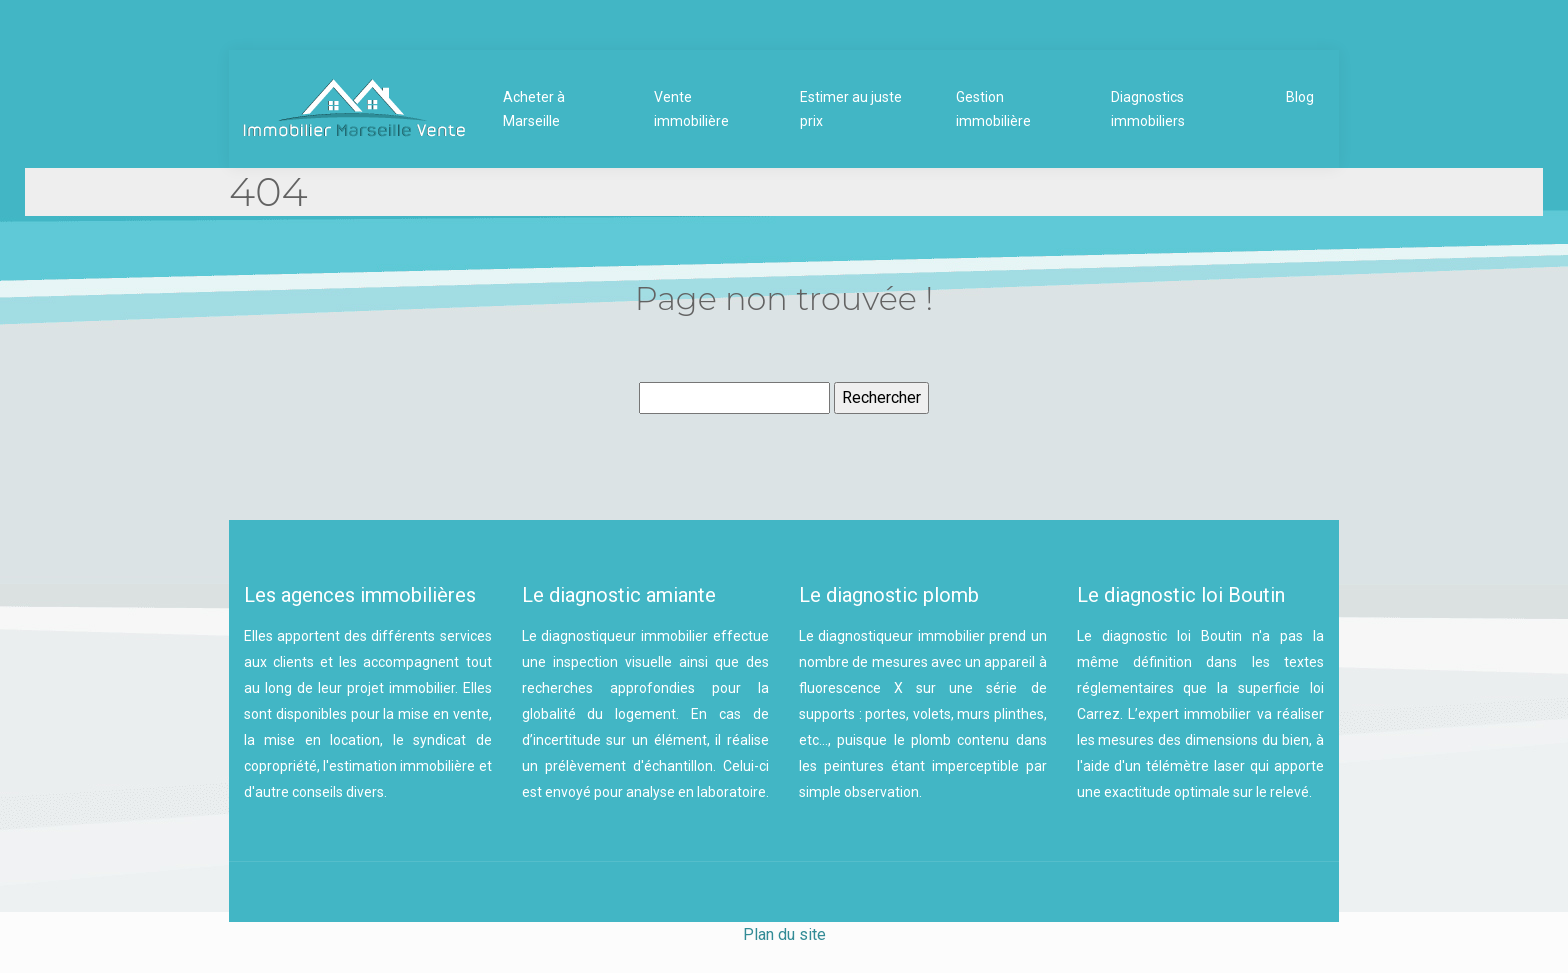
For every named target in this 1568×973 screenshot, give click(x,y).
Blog (1300, 97)
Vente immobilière (691, 109)
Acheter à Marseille (534, 109)
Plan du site (784, 934)
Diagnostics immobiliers (1148, 109)
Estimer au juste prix (851, 109)
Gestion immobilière (993, 109)
